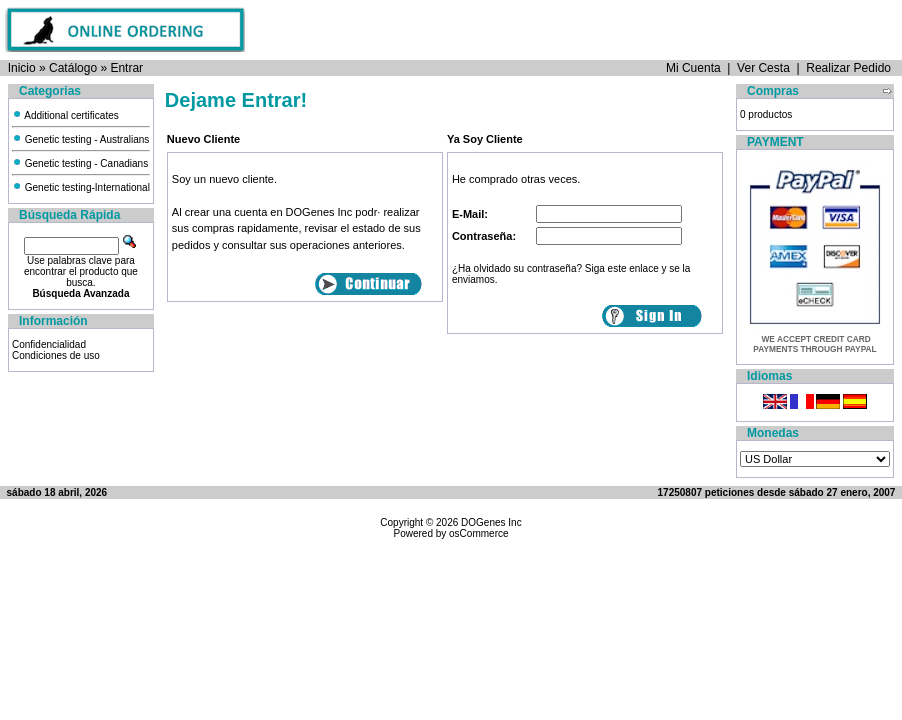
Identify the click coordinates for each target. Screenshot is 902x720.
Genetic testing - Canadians (80, 163)
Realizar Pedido (848, 68)
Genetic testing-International (81, 187)
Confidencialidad (49, 344)
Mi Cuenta (693, 68)
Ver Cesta (763, 68)
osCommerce (478, 533)
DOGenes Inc (491, 522)
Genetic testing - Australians (80, 139)
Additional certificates (65, 115)
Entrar (126, 68)
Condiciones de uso (56, 355)
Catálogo (73, 68)
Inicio (22, 68)
